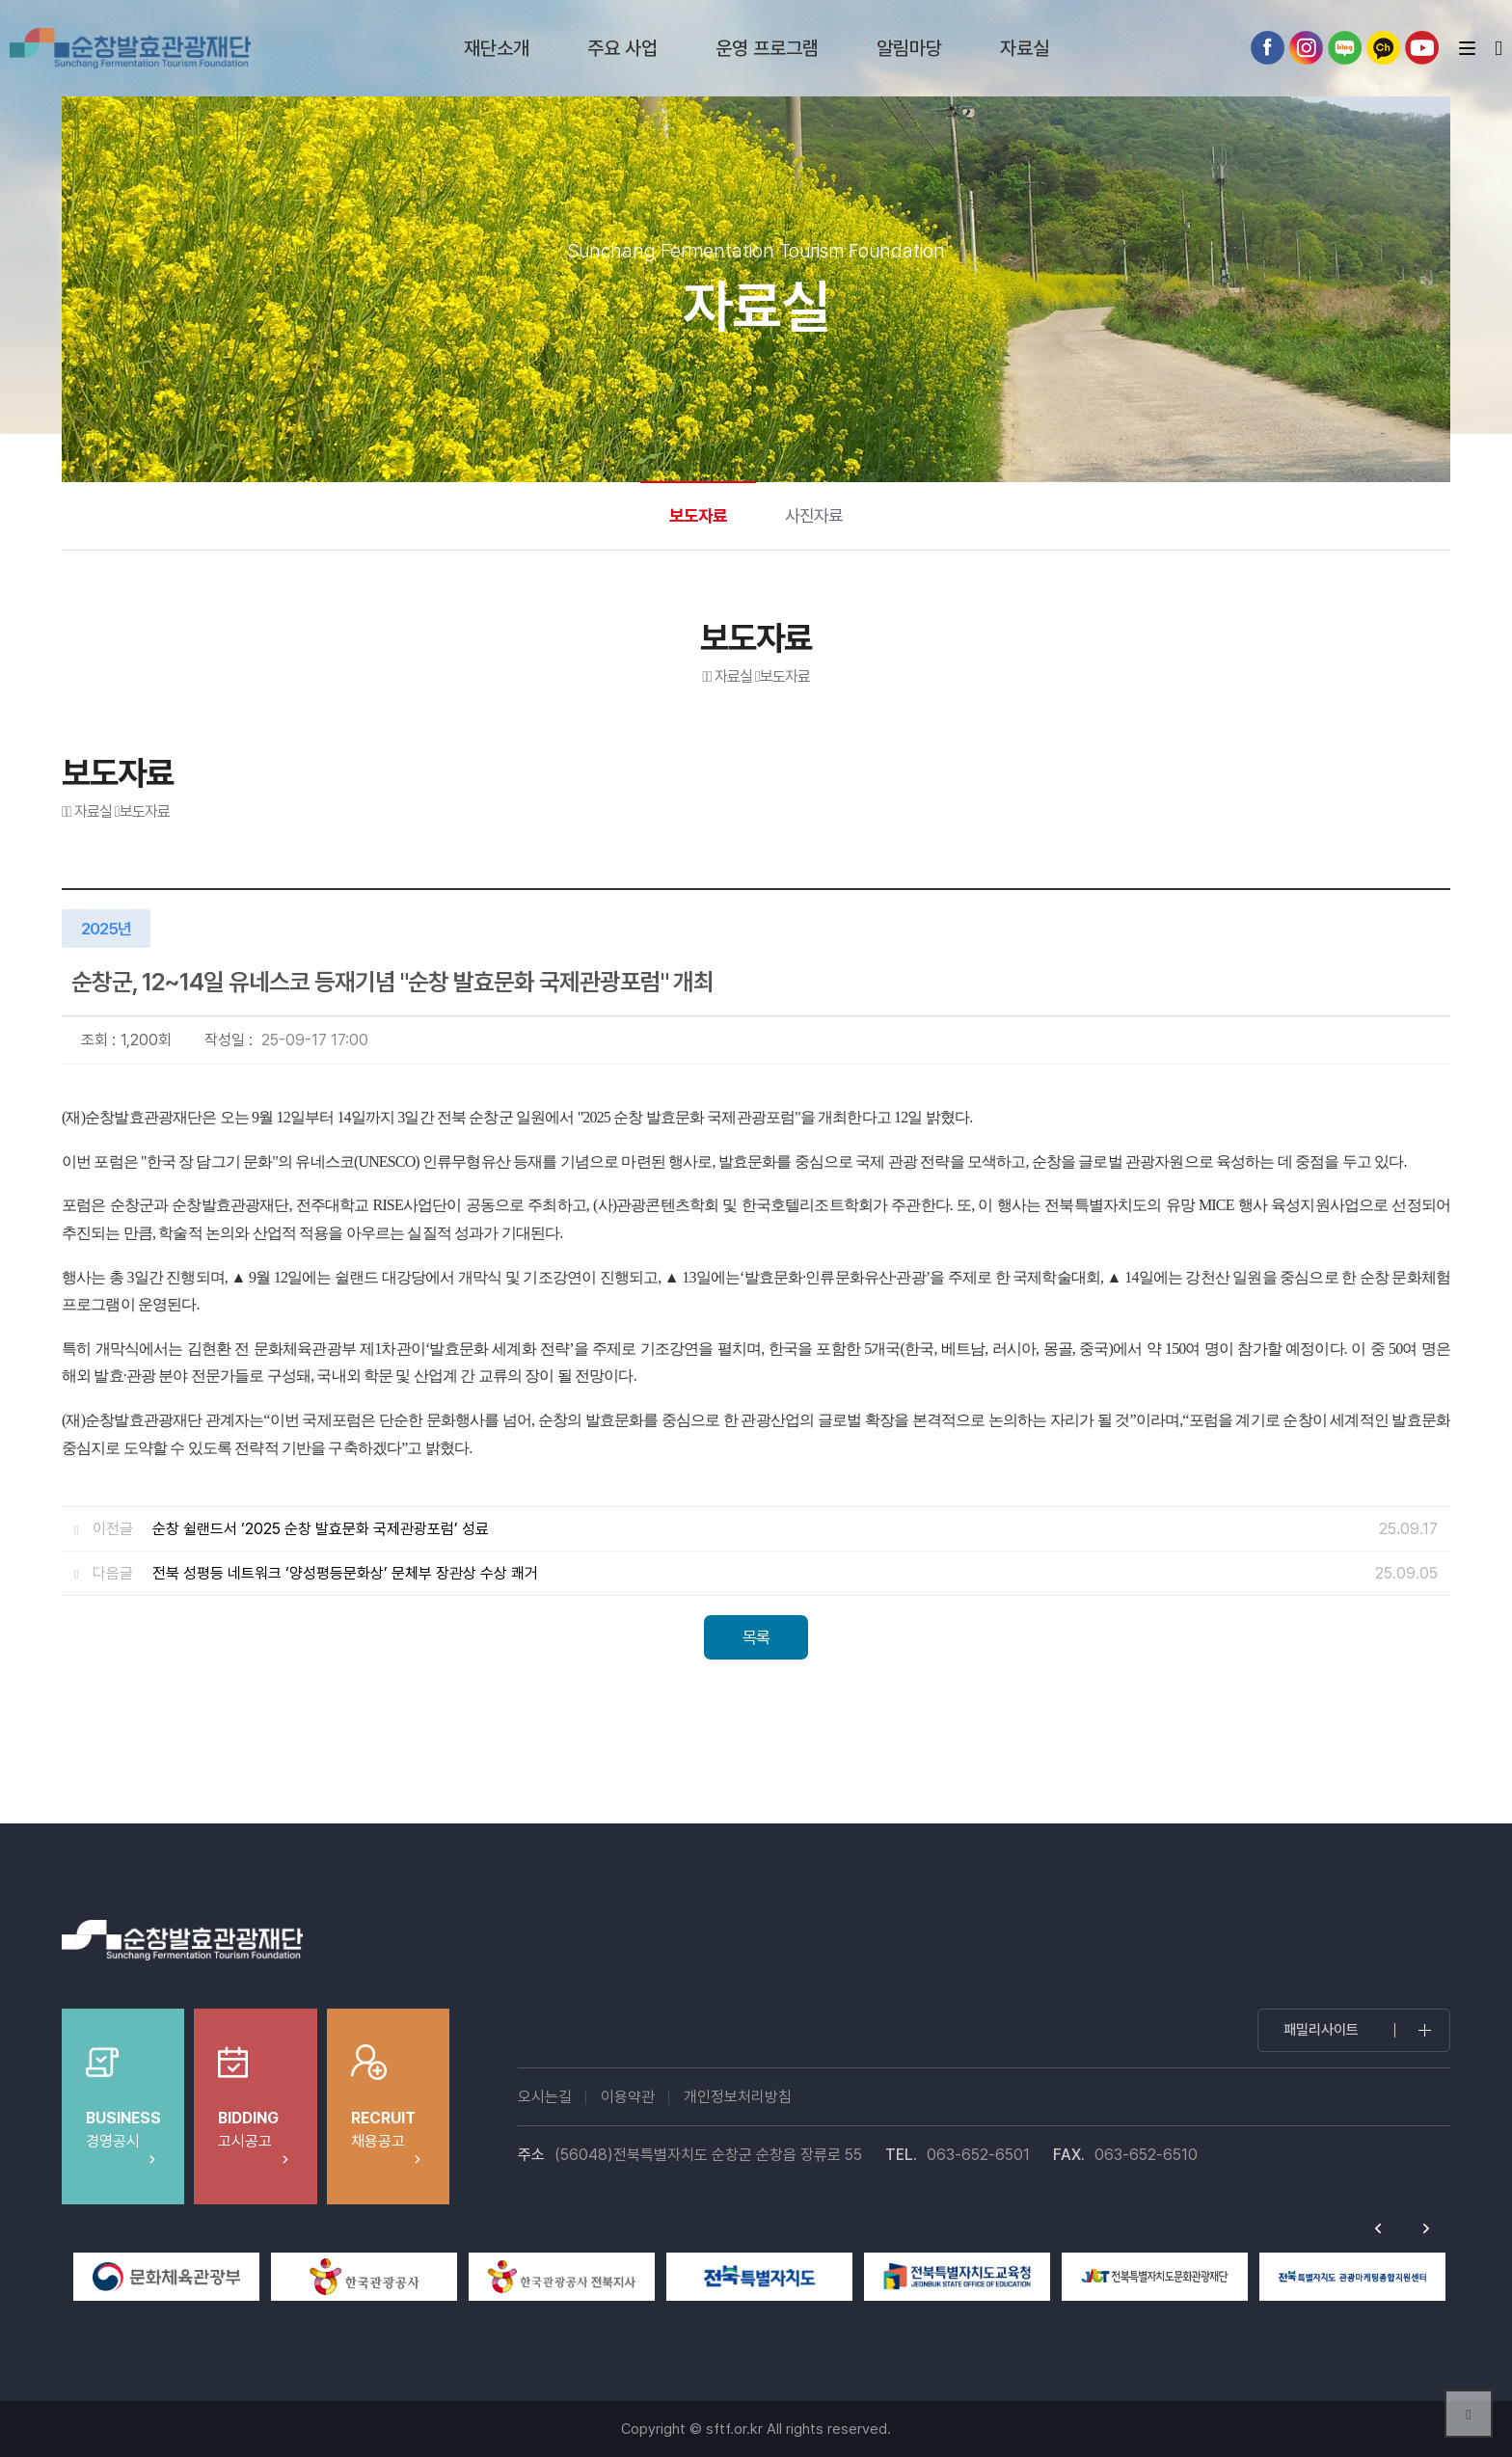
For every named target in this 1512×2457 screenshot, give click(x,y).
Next (1426, 2228)
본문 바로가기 (0, 0)
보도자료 (698, 515)
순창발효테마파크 (130, 48)
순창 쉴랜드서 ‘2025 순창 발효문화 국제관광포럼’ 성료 (320, 1529)
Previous (1378, 2228)
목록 (756, 1637)
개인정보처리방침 (738, 2097)
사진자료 (814, 515)
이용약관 (628, 2097)
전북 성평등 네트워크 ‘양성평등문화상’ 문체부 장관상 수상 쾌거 (345, 1573)
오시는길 (545, 2097)
